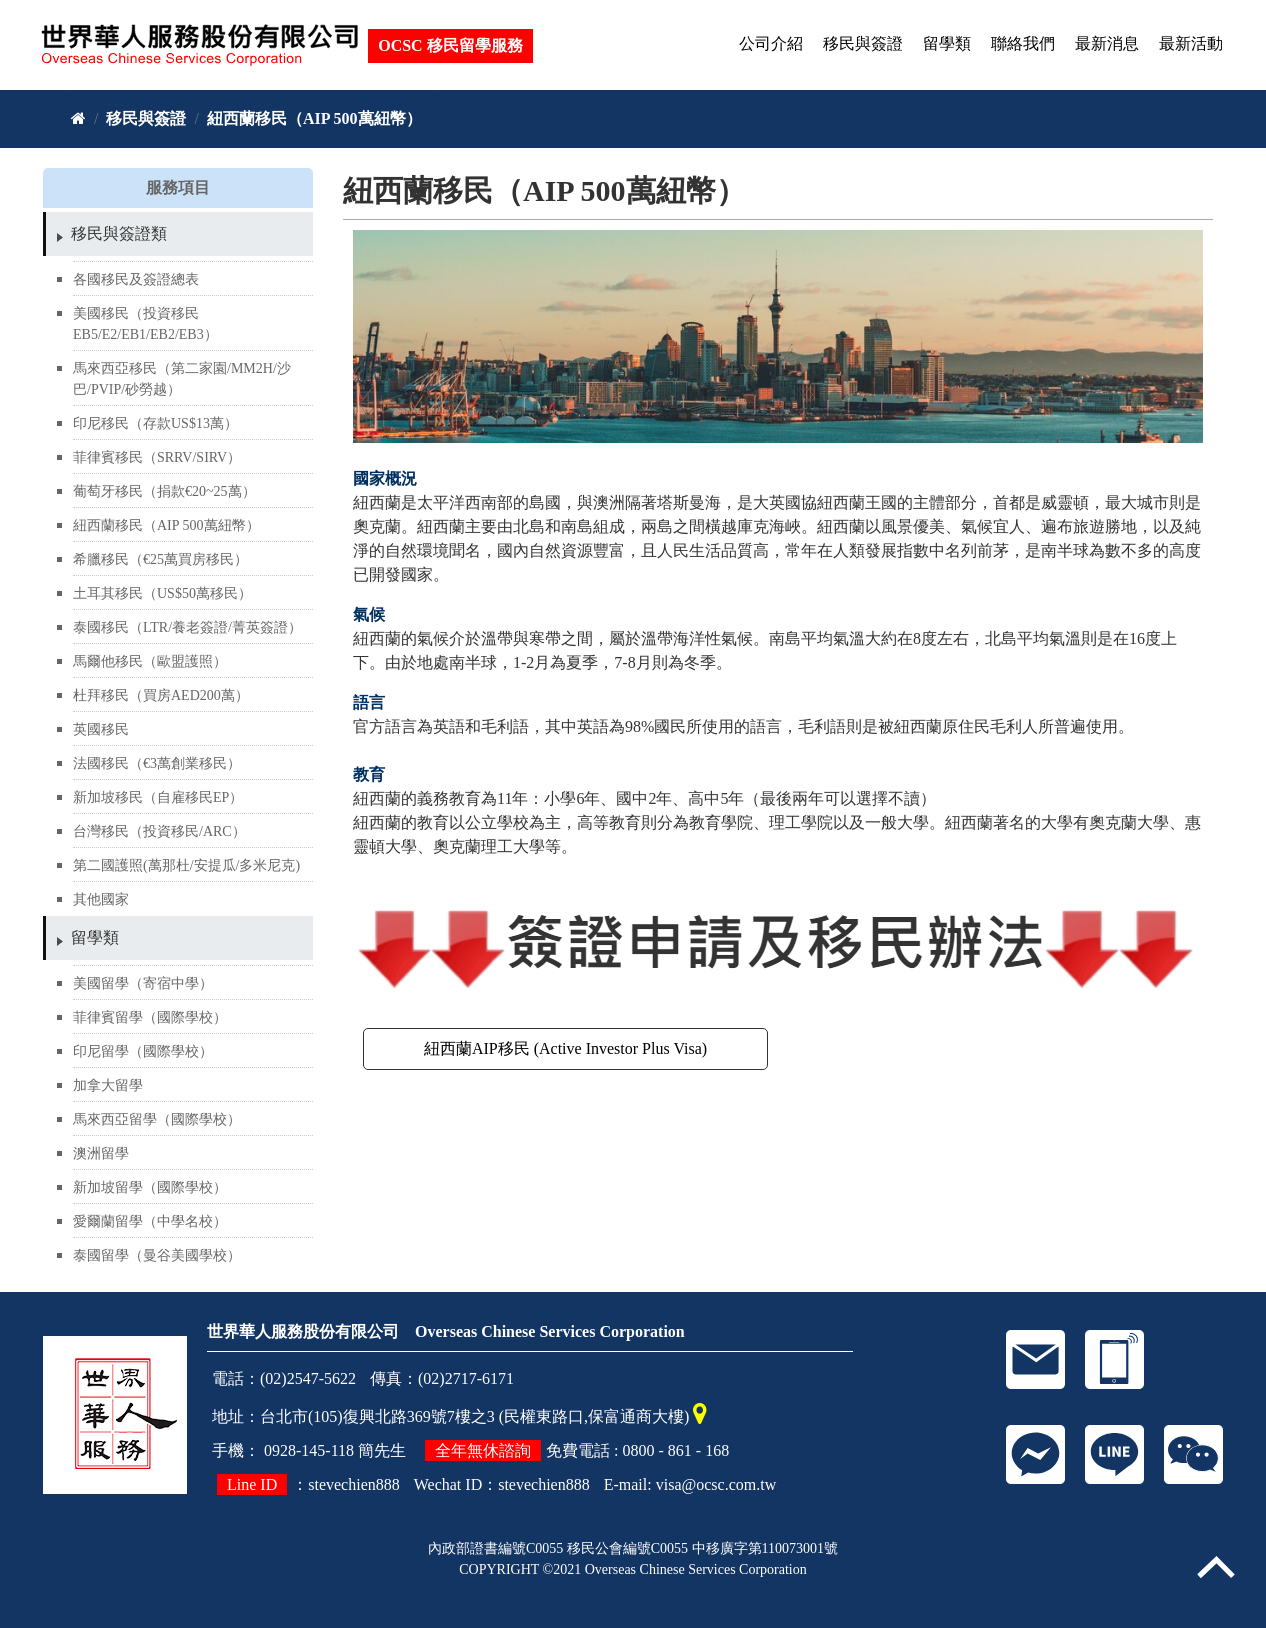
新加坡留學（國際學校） (150, 1187)
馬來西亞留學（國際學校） (157, 1119)
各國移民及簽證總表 (136, 279)
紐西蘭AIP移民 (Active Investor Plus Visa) (565, 1048)
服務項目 (178, 187)
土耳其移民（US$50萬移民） (162, 593)
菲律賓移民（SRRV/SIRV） (157, 457)
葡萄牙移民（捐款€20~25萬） (164, 491)
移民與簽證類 (119, 233)
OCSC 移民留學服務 (452, 44)
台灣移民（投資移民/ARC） (159, 831)
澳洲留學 (101, 1153)
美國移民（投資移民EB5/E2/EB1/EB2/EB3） (145, 324)
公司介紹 (771, 43)
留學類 (947, 43)
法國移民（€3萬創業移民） (157, 763)
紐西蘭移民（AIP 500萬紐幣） (314, 118)
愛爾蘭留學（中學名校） (150, 1221)
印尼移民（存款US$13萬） (155, 423)
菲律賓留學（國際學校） (150, 1017)
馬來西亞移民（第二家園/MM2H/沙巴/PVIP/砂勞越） (182, 379)
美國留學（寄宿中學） (143, 983)
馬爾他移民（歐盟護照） (150, 661)
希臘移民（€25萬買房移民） (160, 559)
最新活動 (1191, 43)
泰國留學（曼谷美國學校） (157, 1255)
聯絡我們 (1023, 43)
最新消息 (1107, 43)
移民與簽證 (863, 43)
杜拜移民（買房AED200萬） (161, 695)
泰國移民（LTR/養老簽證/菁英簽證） (187, 627)
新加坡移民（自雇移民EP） (158, 797)
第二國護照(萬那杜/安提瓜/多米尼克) (186, 865)
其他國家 (101, 899)
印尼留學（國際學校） (143, 1051)
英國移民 (101, 729)
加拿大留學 (108, 1085)
